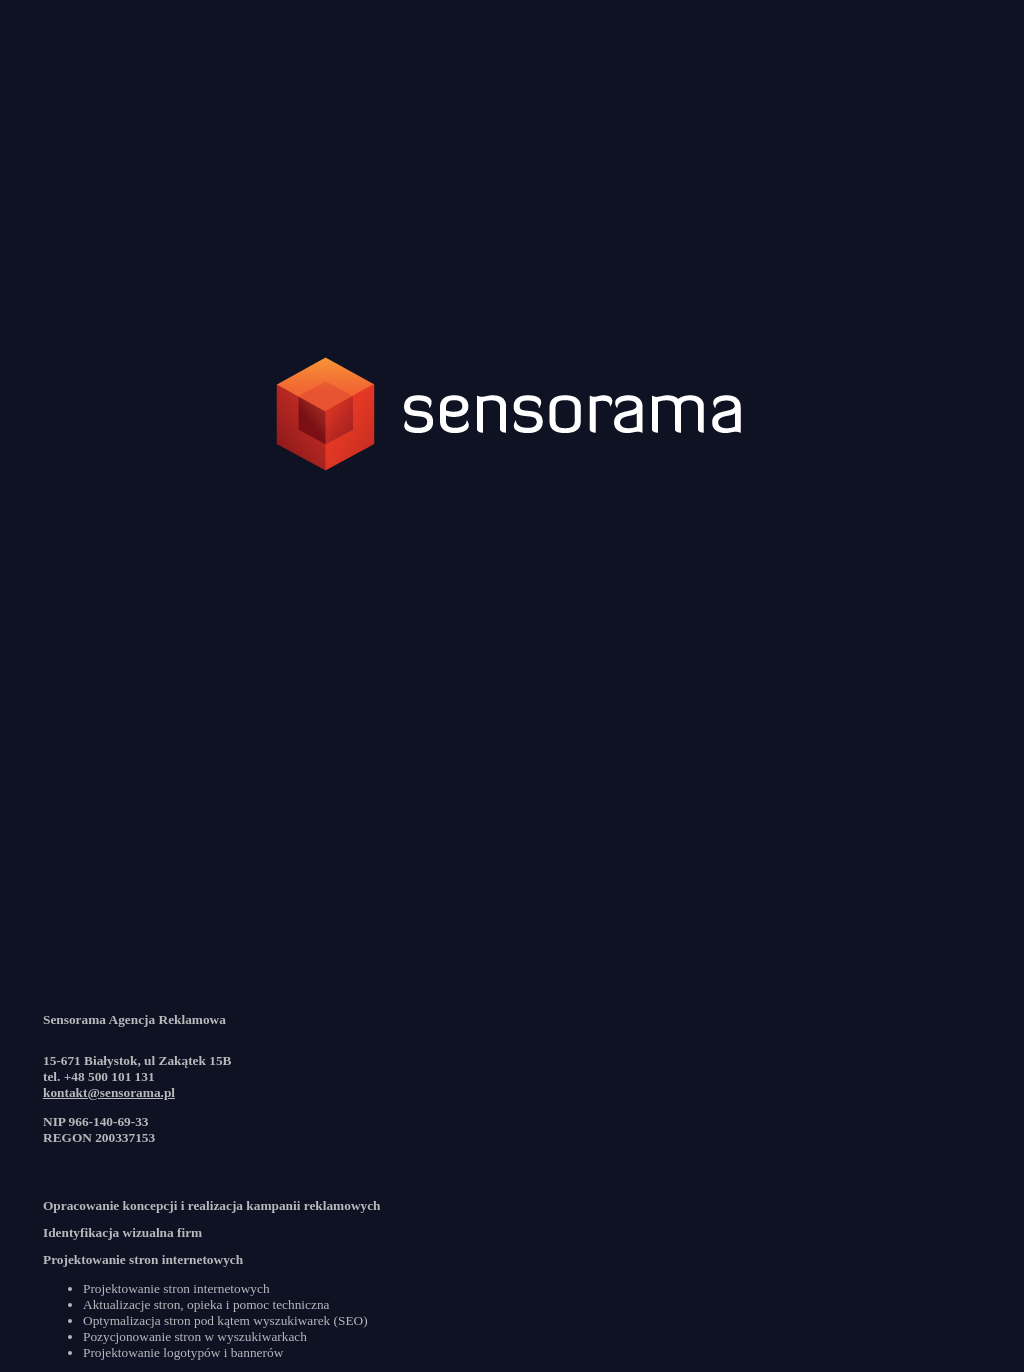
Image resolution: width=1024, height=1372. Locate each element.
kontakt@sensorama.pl (109, 1092)
